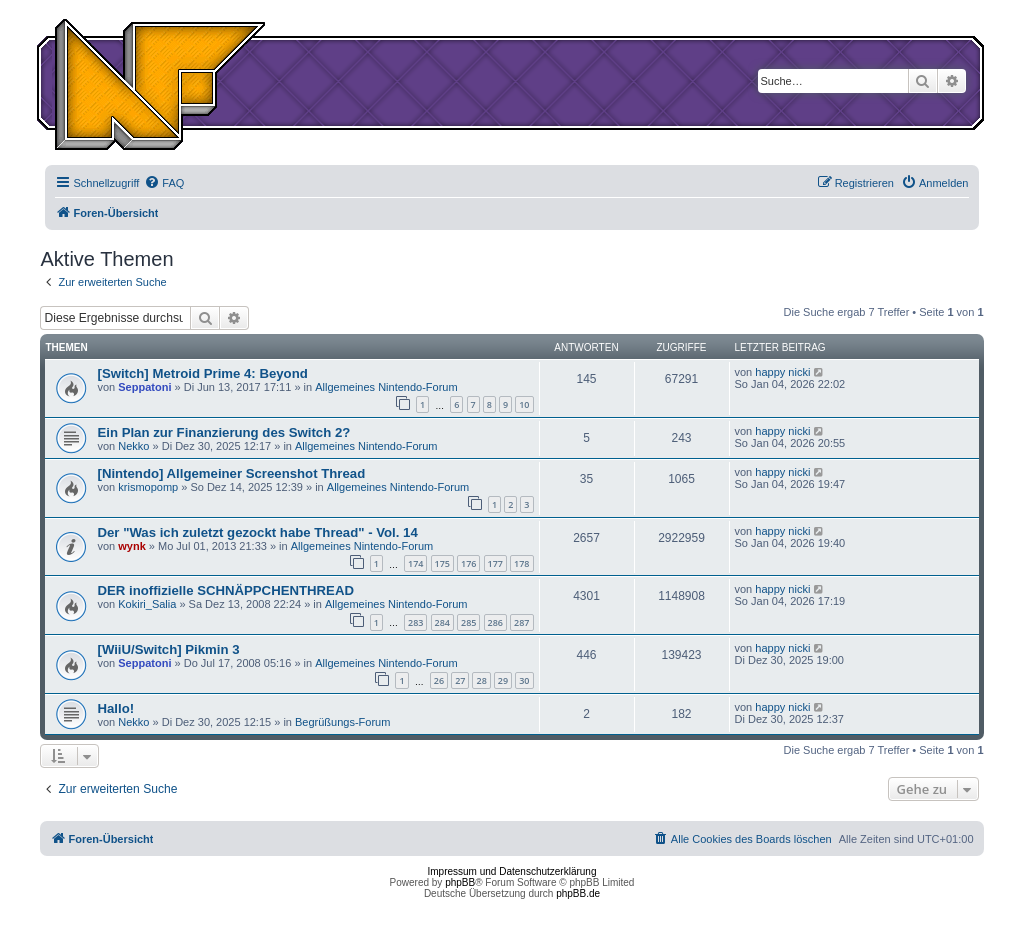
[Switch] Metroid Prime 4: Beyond (202, 373)
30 (524, 680)
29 (503, 680)
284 (442, 622)
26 (439, 680)
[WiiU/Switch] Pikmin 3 (168, 649)
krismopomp (148, 487)
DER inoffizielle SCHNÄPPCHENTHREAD (225, 590)
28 (481, 680)
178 (521, 563)
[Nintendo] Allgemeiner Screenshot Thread (231, 473)
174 (415, 563)
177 (495, 563)
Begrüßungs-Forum (342, 722)
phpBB (460, 882)
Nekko (133, 446)
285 (468, 622)
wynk (132, 546)
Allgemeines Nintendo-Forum (386, 387)
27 (460, 680)
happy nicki (782, 372)
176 (468, 563)
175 (442, 563)
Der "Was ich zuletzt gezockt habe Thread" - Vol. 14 (257, 532)
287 (521, 622)
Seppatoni (144, 387)
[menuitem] (164, 183)
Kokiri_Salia (147, 604)
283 (415, 622)
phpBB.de (578, 893)
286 (495, 622)
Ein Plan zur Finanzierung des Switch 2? (223, 432)
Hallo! (115, 708)
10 (524, 404)
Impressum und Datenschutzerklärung (512, 871)
